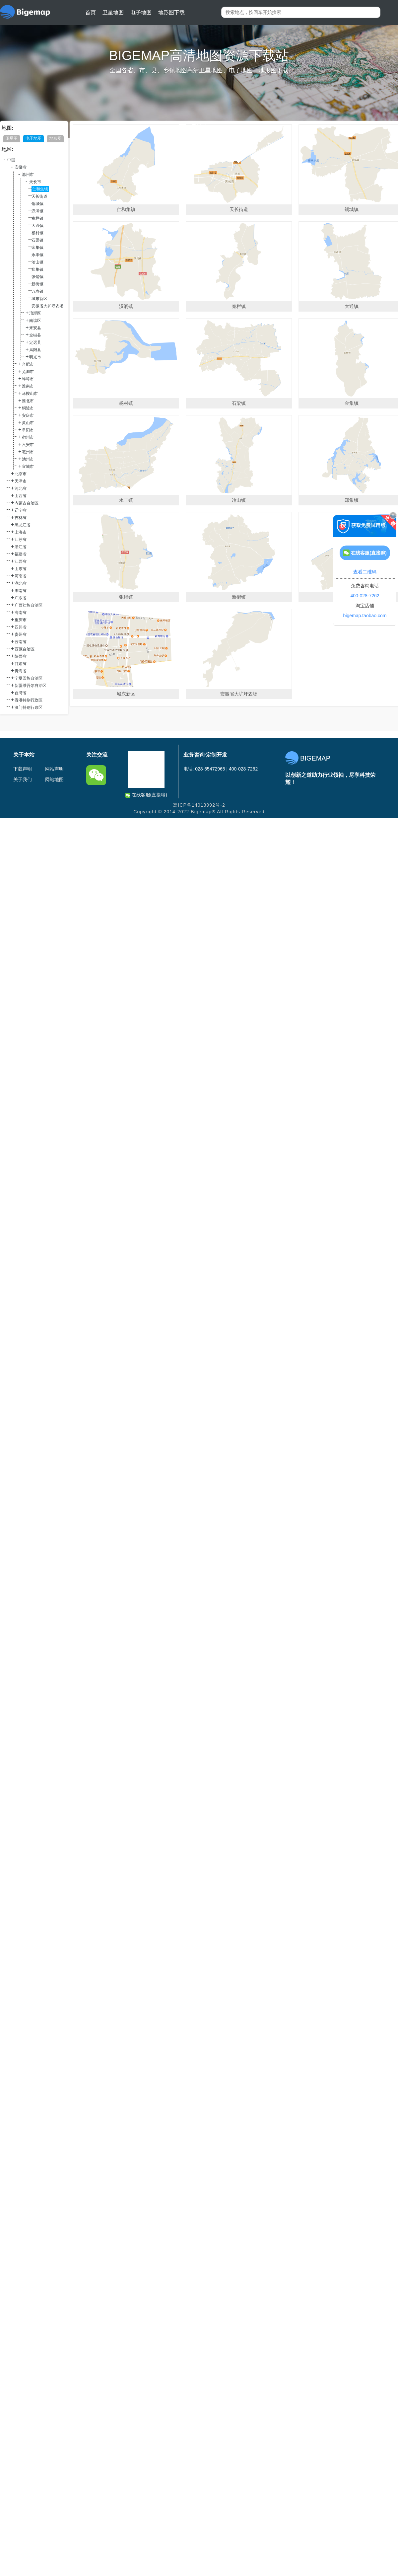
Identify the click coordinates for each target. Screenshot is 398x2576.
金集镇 (37, 247)
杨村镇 (37, 233)
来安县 (35, 328)
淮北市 (28, 401)
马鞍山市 (30, 393)
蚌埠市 (28, 379)
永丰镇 (37, 255)
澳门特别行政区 (28, 707)
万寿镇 (37, 291)
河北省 (21, 488)
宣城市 (28, 466)
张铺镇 (37, 276)
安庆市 (28, 415)
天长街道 (39, 196)
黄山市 (28, 422)
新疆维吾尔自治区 (30, 685)
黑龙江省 (23, 525)
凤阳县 (35, 349)
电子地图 (141, 12)
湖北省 (21, 583)
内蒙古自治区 (26, 503)
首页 (90, 12)
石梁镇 (37, 240)
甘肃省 (21, 663)
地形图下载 (171, 12)
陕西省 (21, 656)
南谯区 (35, 320)
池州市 (28, 459)
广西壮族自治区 (28, 605)
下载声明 (22, 769)
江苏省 (21, 539)
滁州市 (28, 174)
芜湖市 (28, 371)
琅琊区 (35, 313)
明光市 (35, 357)
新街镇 (37, 284)
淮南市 (28, 386)
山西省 (21, 495)
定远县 (35, 342)
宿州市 (28, 437)
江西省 (21, 561)
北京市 (21, 474)
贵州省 (21, 634)
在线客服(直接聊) (146, 795)
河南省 (21, 576)
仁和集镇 (40, 189)
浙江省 (21, 547)
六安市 (28, 444)
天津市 (21, 481)
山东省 (21, 568)
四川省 (21, 627)
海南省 (21, 612)
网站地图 (54, 779)
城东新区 (39, 298)
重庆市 (21, 620)
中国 (11, 160)
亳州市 (28, 452)
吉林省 (21, 517)
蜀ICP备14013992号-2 (199, 805)
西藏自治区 (24, 649)
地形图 (55, 138)
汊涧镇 (37, 211)
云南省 (21, 641)
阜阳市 (28, 430)
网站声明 (54, 769)
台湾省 (21, 693)
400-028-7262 (364, 595)
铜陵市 (28, 408)
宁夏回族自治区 (28, 678)
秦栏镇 (37, 218)
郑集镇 (37, 269)
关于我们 (22, 779)
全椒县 (35, 335)
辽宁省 (21, 510)
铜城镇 (37, 203)
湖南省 (21, 590)
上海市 (21, 532)
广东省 (21, 598)
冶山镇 (37, 262)
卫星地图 (113, 12)
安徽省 (21, 167)
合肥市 (28, 364)
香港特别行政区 (28, 700)
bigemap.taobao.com (365, 615)
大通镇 (37, 225)
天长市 (35, 182)
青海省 (21, 671)
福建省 (21, 554)
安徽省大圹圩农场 (47, 306)
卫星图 (12, 138)
